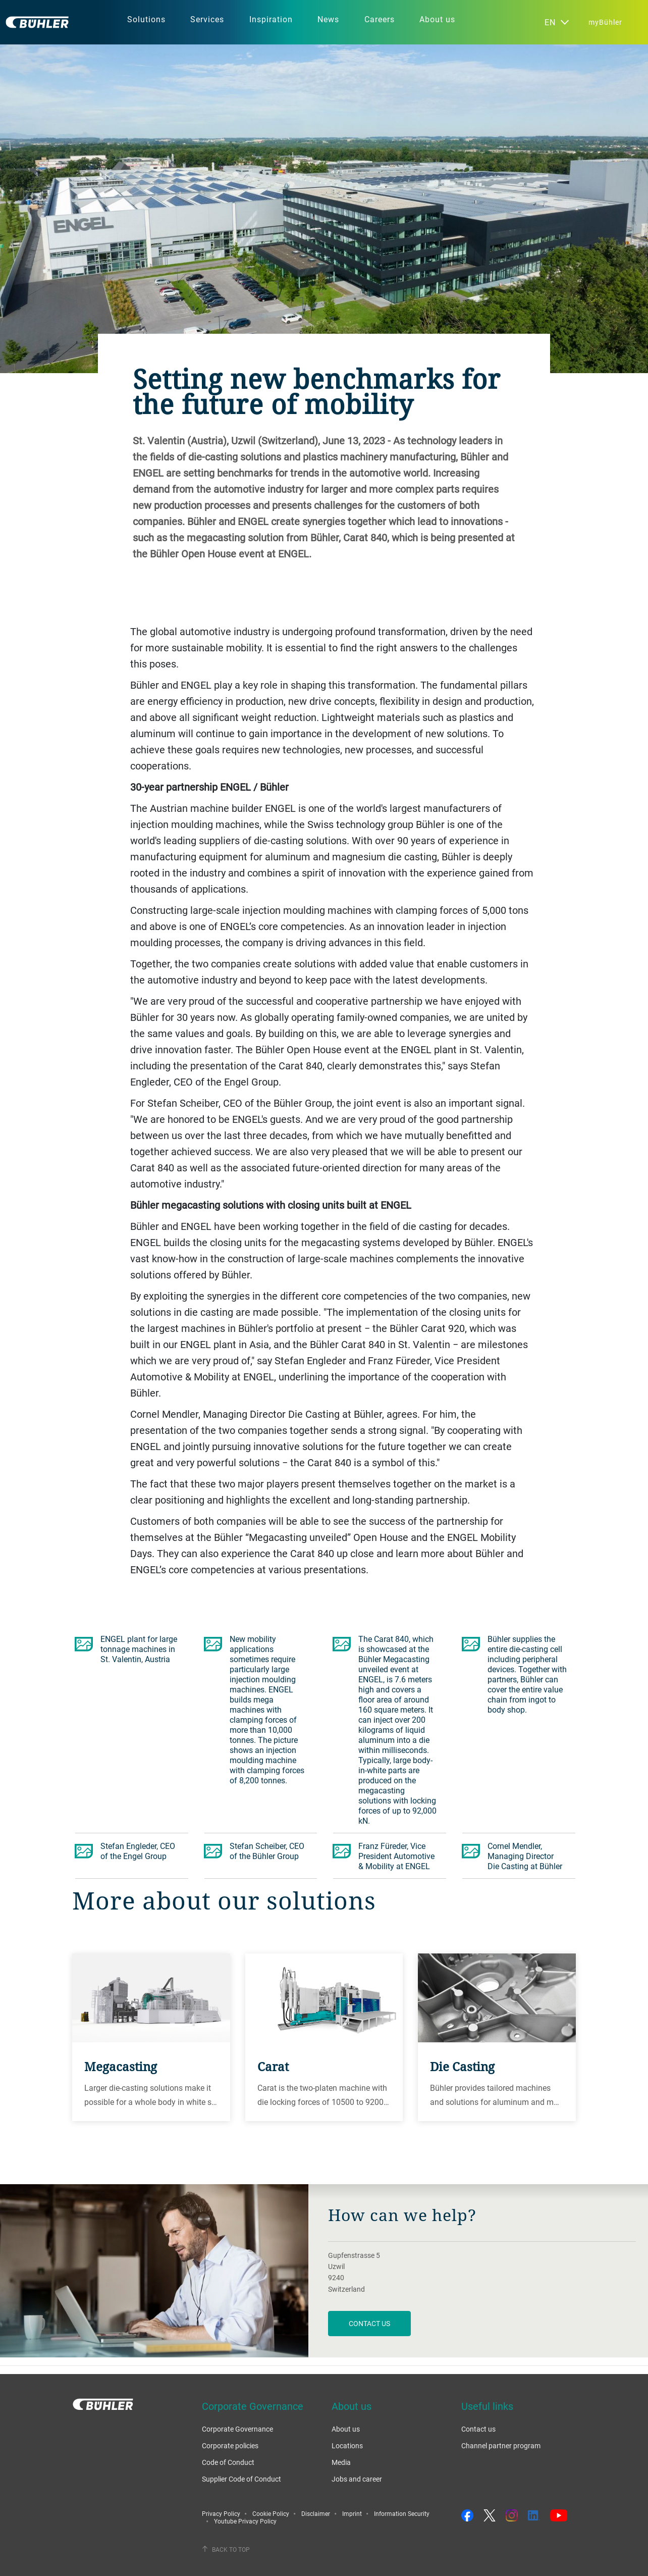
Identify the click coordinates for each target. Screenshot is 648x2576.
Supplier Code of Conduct (241, 2479)
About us (346, 2429)
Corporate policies (230, 2445)
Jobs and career (357, 2479)
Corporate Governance (237, 2429)
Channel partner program (501, 2445)
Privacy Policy (221, 2513)
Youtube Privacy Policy (245, 2521)
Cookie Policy (270, 2513)
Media (341, 2462)
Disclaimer (315, 2513)
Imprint (352, 2513)
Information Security (401, 2513)
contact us (369, 2323)
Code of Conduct (228, 2462)
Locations (347, 2445)
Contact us (478, 2429)
